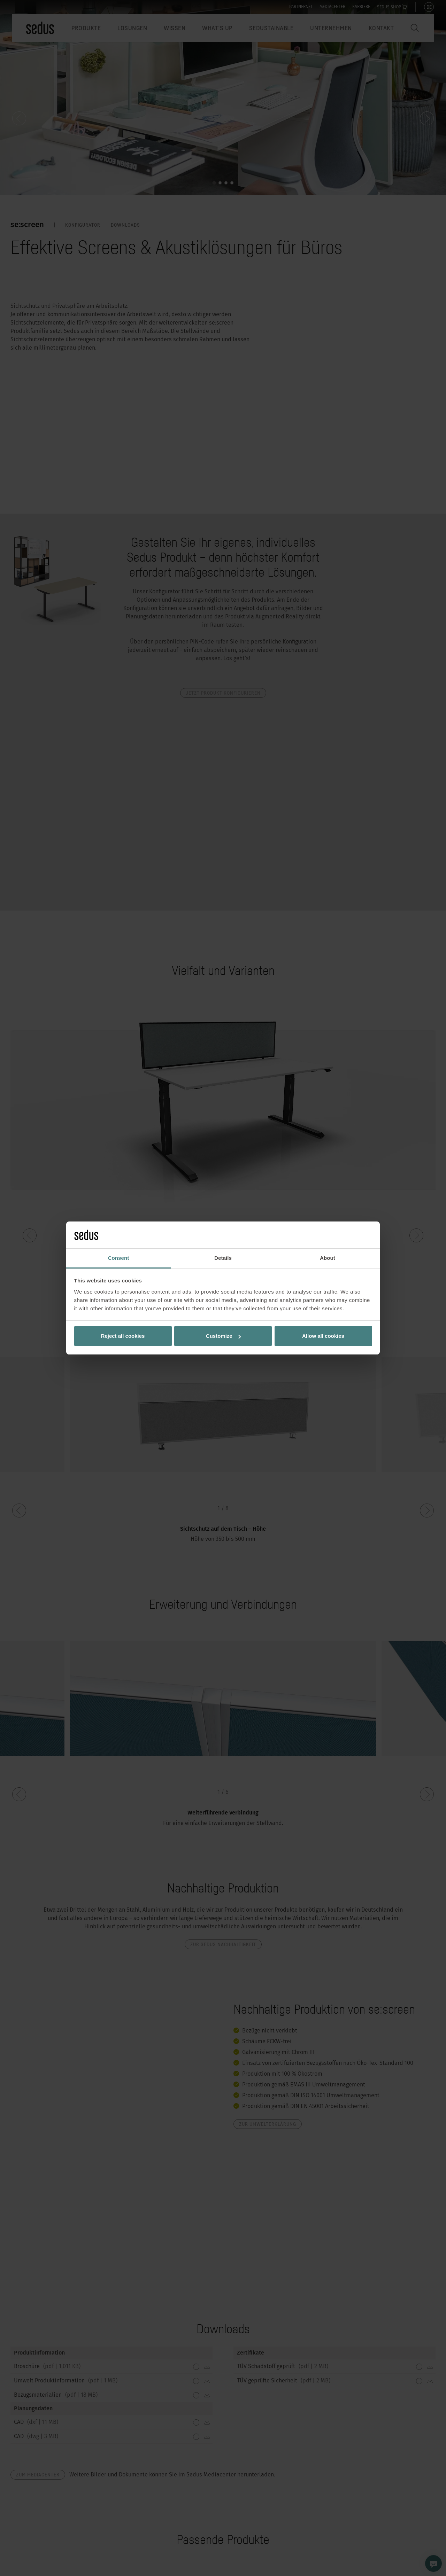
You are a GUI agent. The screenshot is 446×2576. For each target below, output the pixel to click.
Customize (223, 1336)
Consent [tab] (118, 1258)
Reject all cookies (123, 1336)
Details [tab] (223, 1258)
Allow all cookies (323, 1336)
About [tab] (327, 1258)
